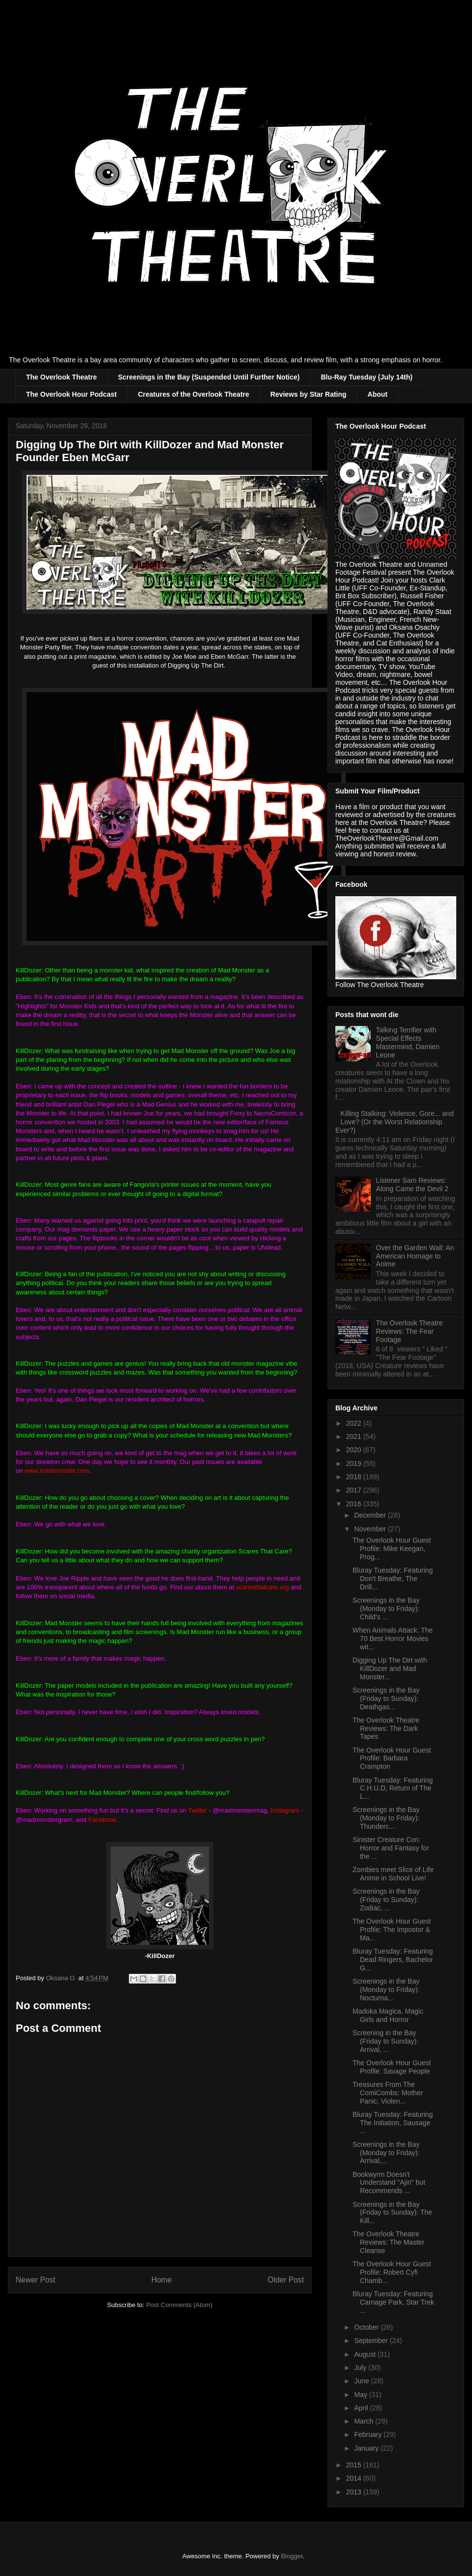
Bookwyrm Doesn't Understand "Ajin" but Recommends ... (389, 2182)
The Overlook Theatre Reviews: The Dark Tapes (386, 1728)
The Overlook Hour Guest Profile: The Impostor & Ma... (392, 1929)
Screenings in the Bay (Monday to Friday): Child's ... (386, 1608)
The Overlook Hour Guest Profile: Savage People (392, 2067)
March (364, 2421)
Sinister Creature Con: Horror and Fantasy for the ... (391, 1848)
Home (161, 2280)
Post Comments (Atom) (179, 2305)
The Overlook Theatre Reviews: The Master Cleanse (388, 2242)
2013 (354, 2492)
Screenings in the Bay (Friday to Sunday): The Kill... (392, 2212)
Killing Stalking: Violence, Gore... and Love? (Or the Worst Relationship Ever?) (394, 1122)
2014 (354, 2478)
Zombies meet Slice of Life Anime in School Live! (393, 1874)
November (370, 1529)
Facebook (102, 1819)
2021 (354, 1436)
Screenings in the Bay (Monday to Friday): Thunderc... (386, 1818)
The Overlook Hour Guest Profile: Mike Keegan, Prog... (392, 1548)
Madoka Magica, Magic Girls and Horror (388, 2015)
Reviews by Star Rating (308, 394)
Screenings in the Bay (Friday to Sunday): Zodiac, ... (386, 1899)
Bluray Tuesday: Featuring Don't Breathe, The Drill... (393, 1578)
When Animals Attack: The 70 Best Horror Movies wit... (393, 1638)
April (362, 2408)
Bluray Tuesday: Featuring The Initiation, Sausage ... (393, 2122)
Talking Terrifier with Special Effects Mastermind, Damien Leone (408, 1042)
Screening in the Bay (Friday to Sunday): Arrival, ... (385, 2041)
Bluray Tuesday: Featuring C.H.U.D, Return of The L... (393, 1788)
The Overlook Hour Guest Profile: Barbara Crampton (392, 1758)
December (370, 1515)
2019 (354, 1463)
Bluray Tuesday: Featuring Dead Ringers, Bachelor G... (393, 1959)
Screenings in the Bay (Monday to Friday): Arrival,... (386, 2152)
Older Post (285, 2280)
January (367, 2448)
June (362, 2381)
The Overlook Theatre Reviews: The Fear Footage (409, 1331)
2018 (354, 1477)
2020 (354, 1450)
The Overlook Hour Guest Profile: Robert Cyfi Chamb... (392, 2272)
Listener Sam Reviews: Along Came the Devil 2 (412, 1184)
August (365, 2354)
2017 (354, 1490)
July (361, 2367)
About (377, 394)
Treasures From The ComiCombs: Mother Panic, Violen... (388, 2092)
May (361, 2395)
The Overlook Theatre (61, 377)
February (369, 2434)
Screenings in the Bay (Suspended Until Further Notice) (209, 377)
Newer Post (36, 2280)
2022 (354, 1423)
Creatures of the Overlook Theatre (193, 394)
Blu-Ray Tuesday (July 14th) (366, 377)
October (367, 2327)
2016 (354, 1504)
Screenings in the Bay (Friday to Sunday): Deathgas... (386, 1698)
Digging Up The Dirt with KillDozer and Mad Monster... (390, 1668)
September (371, 2340)
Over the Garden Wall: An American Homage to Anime (415, 1256)
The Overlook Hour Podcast (71, 394)
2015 (354, 2465)
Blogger (291, 2556)
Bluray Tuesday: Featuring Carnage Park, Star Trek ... (393, 2302)
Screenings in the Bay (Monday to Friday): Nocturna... (386, 1989)
